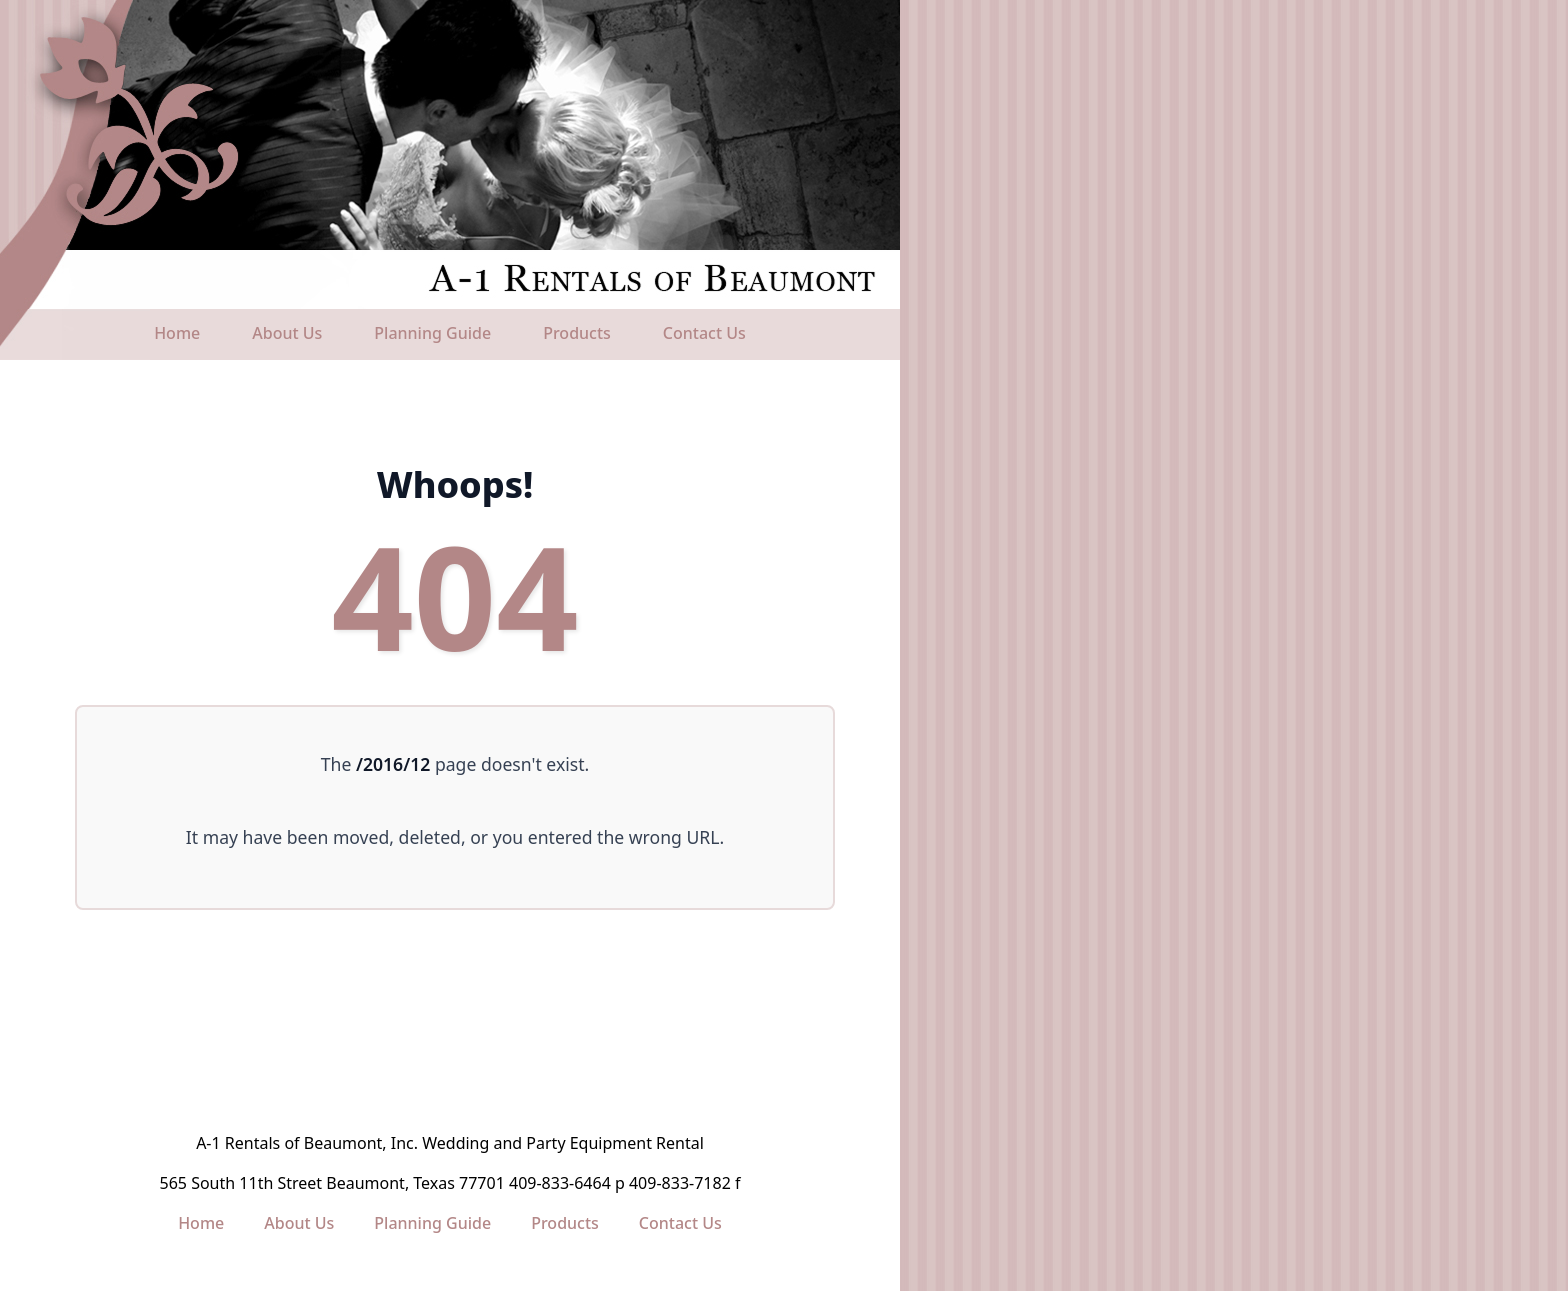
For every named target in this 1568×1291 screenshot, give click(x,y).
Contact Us (704, 333)
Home (177, 333)
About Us (287, 333)
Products (577, 333)
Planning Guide (432, 333)
